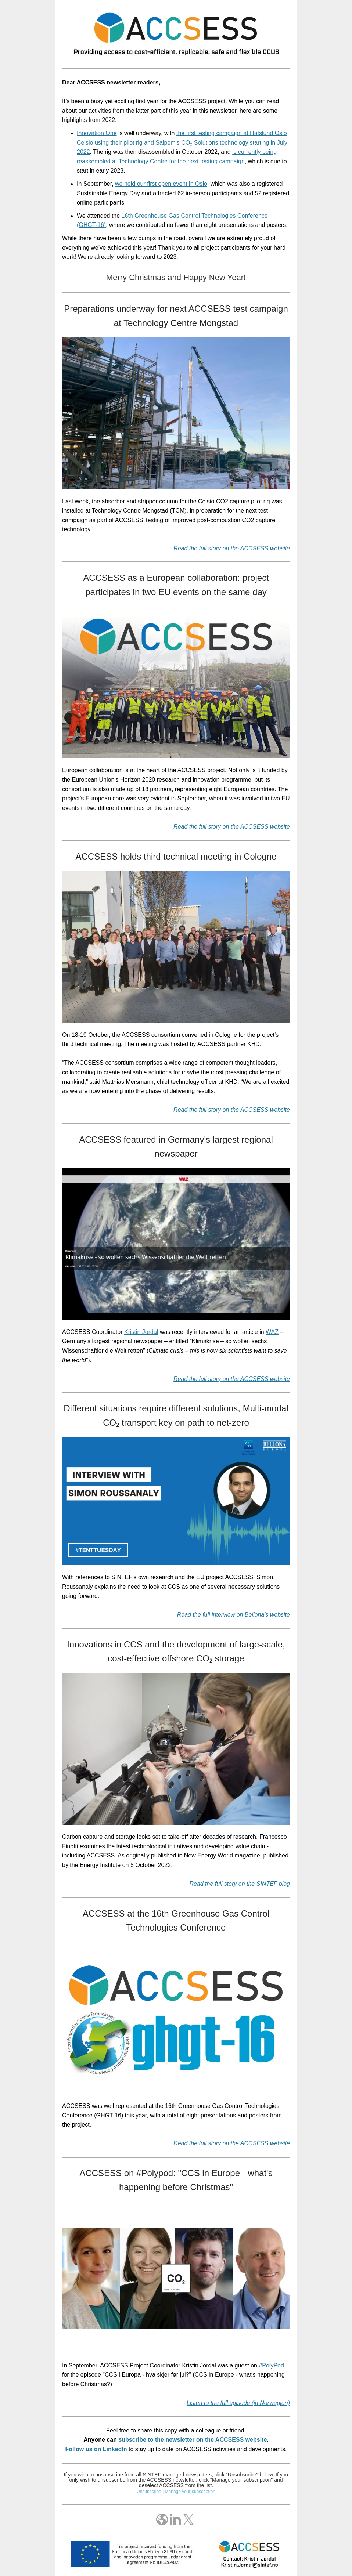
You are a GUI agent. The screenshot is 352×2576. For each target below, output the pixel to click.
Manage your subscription (190, 2491)
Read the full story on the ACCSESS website (231, 827)
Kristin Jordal (141, 1332)
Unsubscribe (149, 2491)
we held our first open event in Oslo (161, 184)
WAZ (272, 1332)
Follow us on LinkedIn (96, 2449)
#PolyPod (271, 2365)
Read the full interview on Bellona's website (233, 1614)
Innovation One (97, 133)
